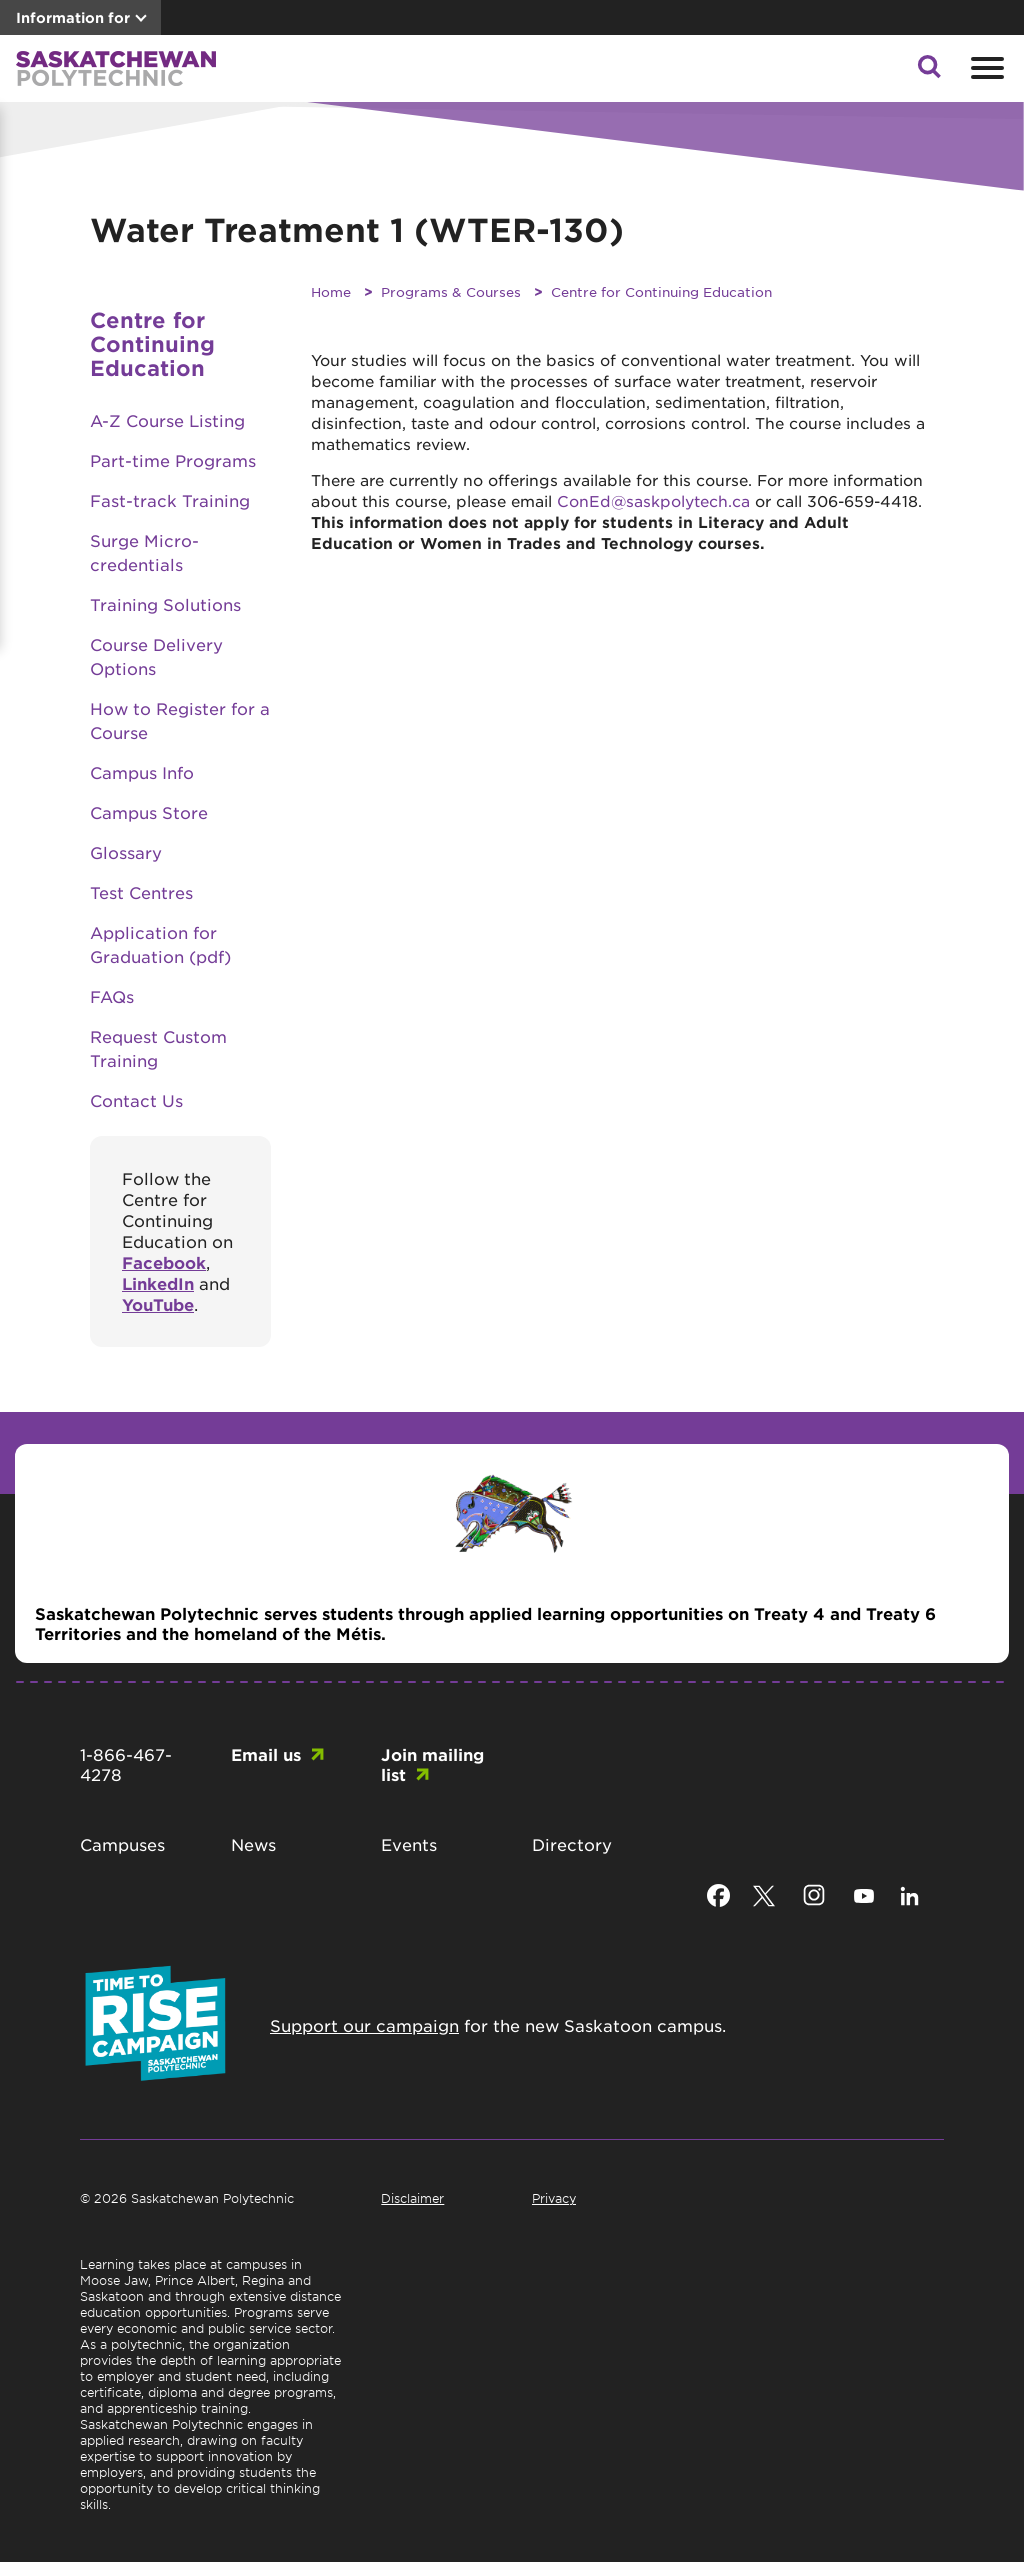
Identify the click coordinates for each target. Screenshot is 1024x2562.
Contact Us (136, 1100)
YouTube (158, 1304)
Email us (266, 1754)
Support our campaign (364, 2025)
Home (331, 291)
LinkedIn (158, 1283)
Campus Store (149, 812)
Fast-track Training (170, 500)
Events (409, 1844)
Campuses (122, 1844)
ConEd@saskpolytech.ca (653, 500)
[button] (929, 72)
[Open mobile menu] (985, 68)
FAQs (112, 996)
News (253, 1844)
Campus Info (142, 772)
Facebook (164, 1262)
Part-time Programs (173, 460)
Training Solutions (165, 604)
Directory (572, 1844)
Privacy (554, 2198)
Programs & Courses (451, 291)
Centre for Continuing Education (661, 291)
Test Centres (141, 892)
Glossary (126, 852)
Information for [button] (73, 17)
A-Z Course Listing (167, 420)
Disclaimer (412, 2198)
